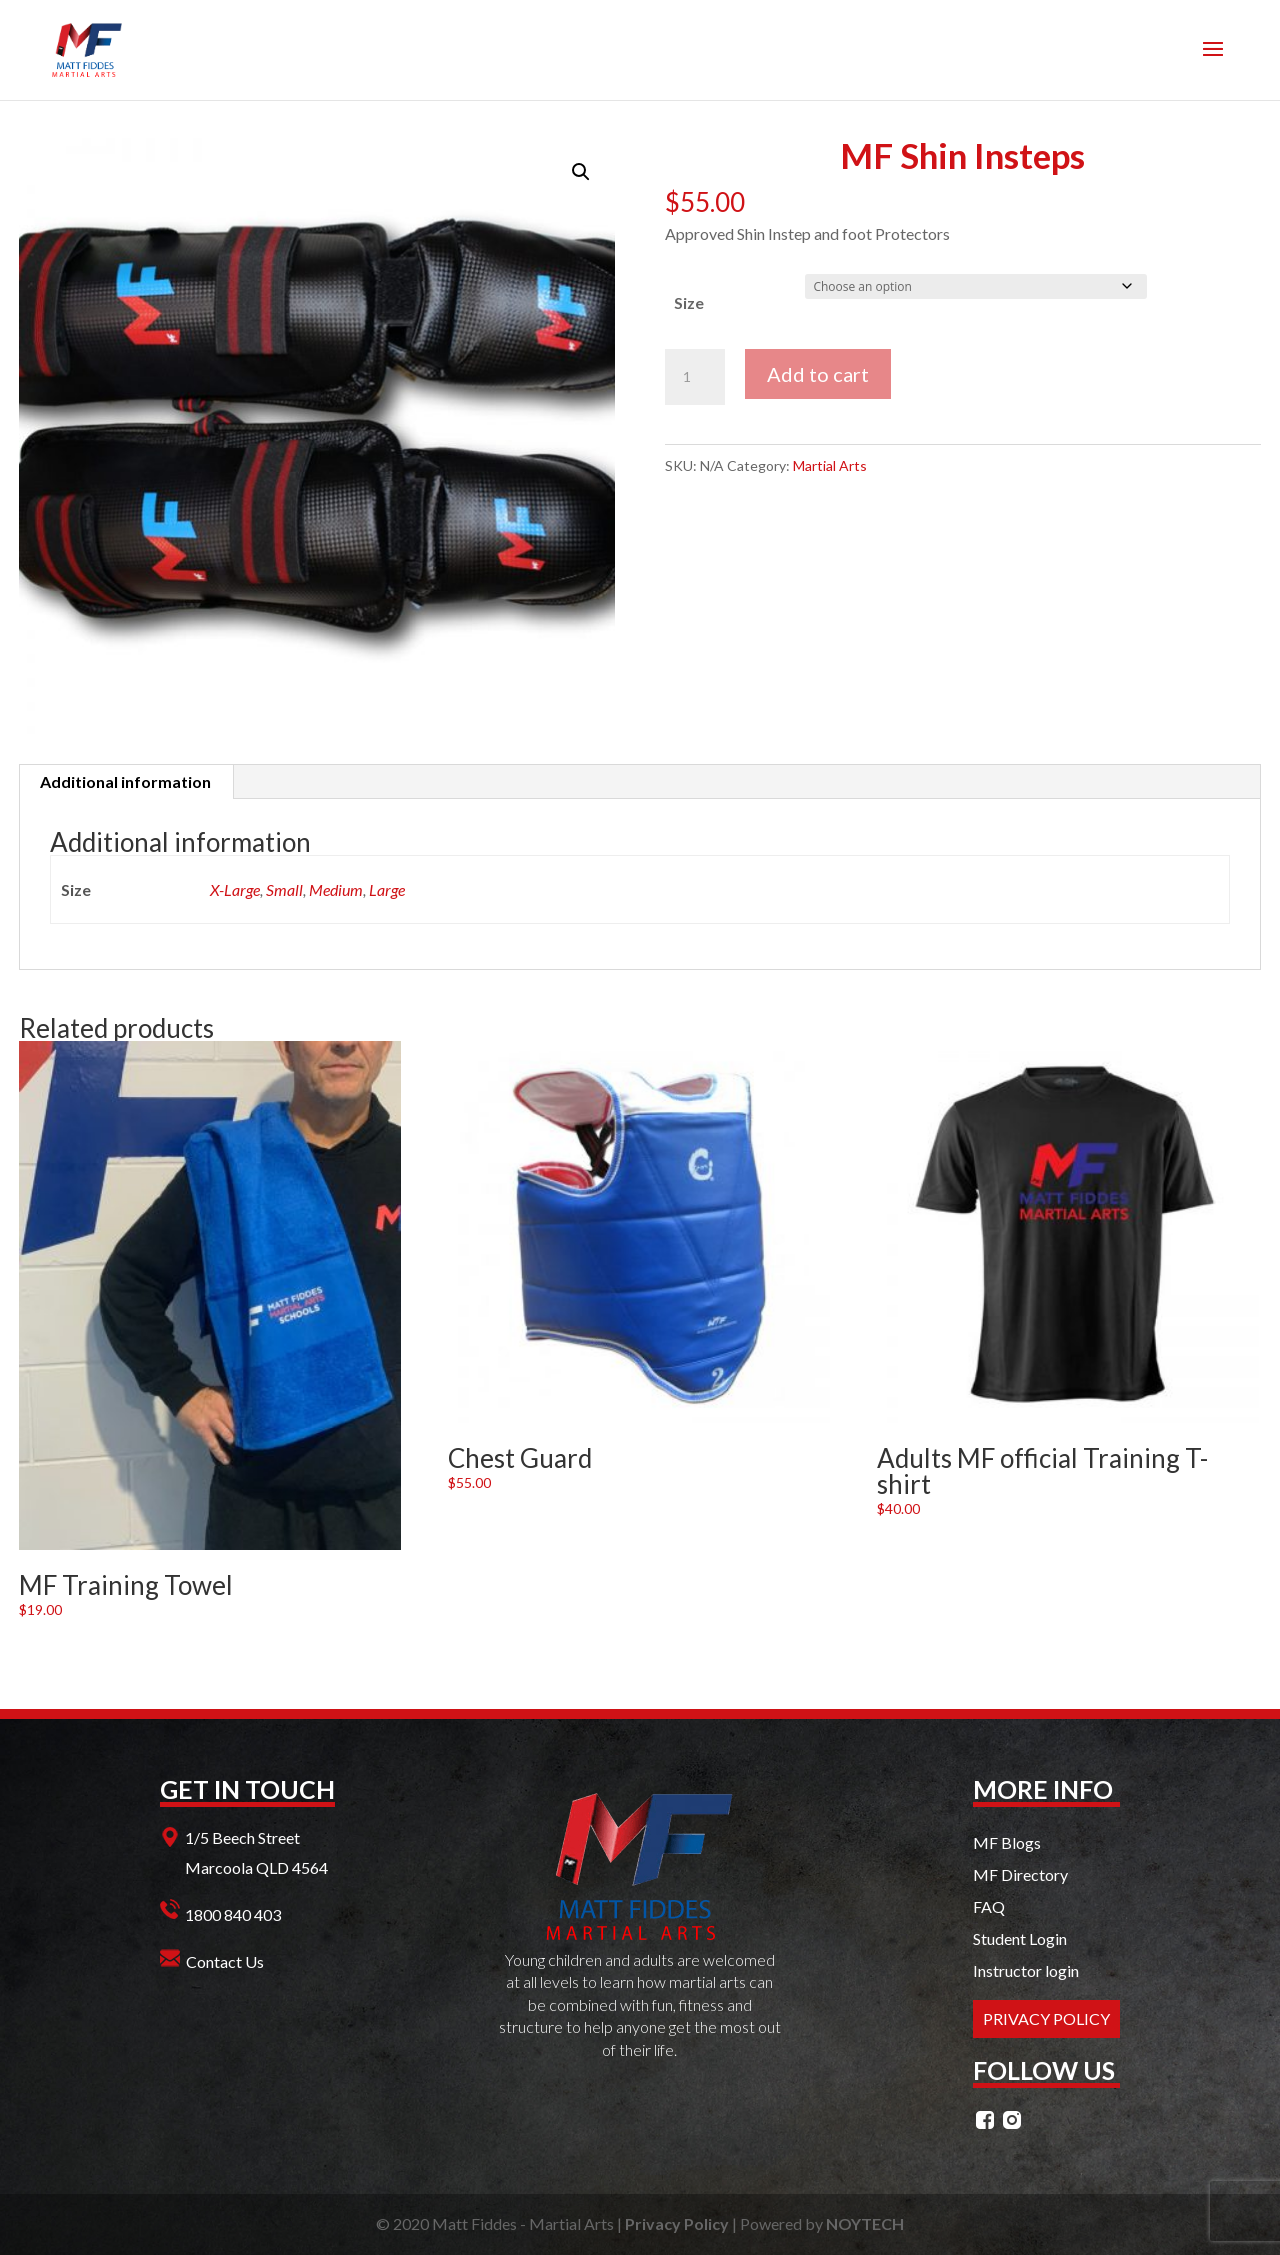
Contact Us (225, 1961)
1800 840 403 (233, 1914)
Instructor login (1026, 1970)
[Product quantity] (695, 377)
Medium (336, 889)
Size (689, 302)
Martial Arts (830, 465)
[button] (581, 172)
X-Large (235, 889)
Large (387, 889)
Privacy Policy (677, 2223)
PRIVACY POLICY (1046, 2018)
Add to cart (818, 374)
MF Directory (1020, 1874)
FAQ (989, 1906)
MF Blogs (1007, 1842)
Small (284, 889)
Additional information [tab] (125, 781)
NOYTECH (865, 2223)
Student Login (1020, 1938)
